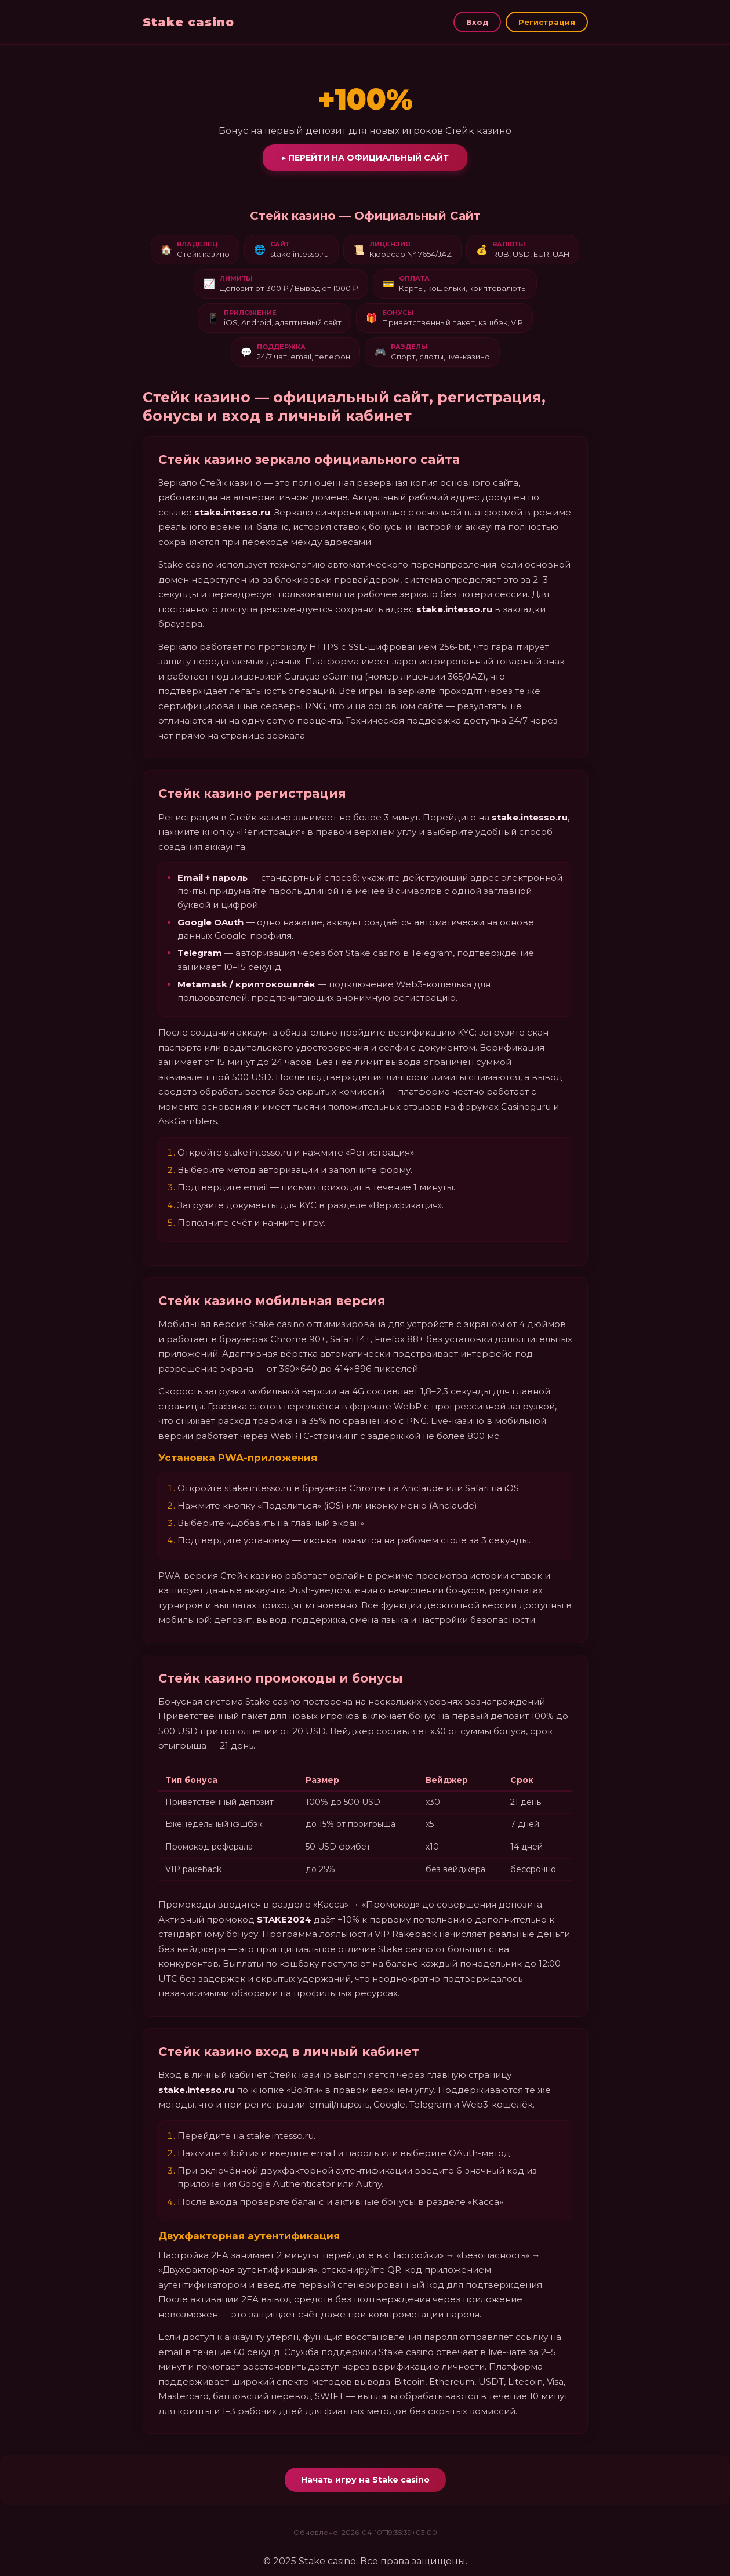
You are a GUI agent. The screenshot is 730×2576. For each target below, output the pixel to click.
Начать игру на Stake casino (365, 2480)
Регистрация (546, 22)
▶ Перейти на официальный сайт (365, 157)
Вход (477, 22)
